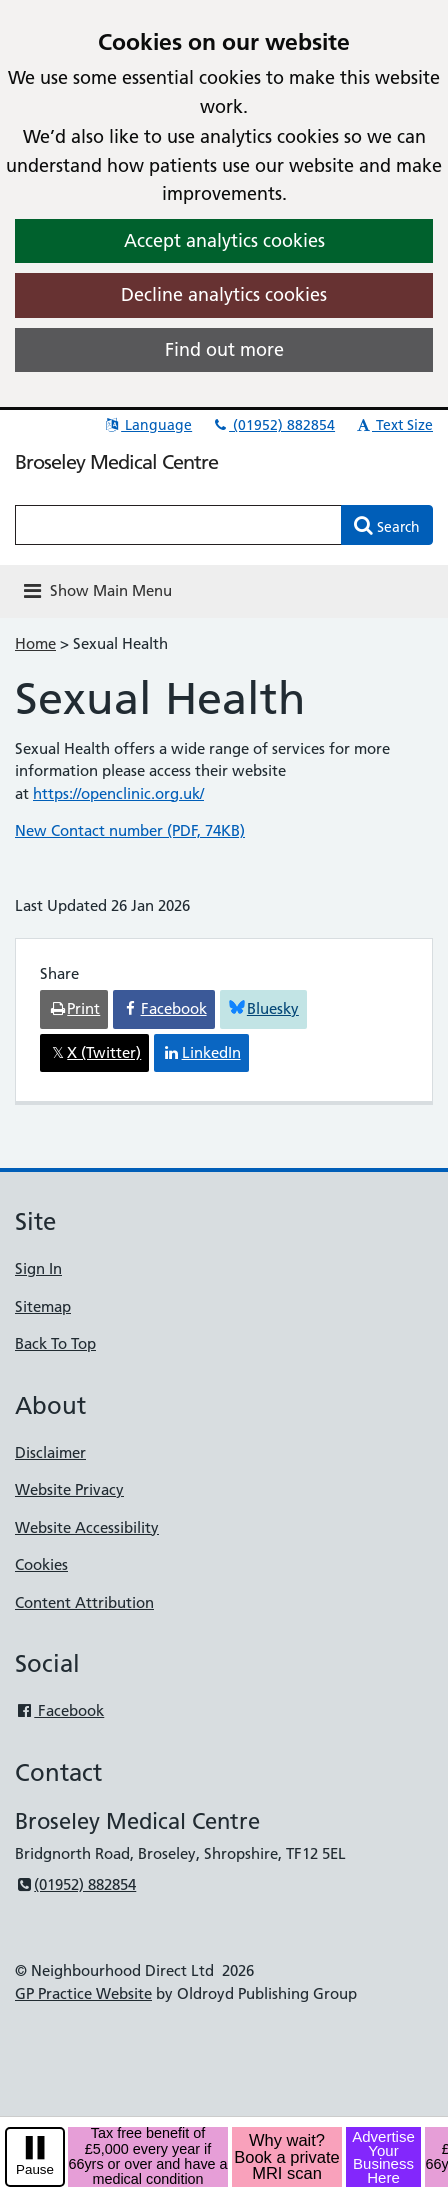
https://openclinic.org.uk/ (118, 793)
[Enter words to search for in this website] (178, 525)
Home (35, 643)
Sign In (38, 1268)
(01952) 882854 (273, 425)
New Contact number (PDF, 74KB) (130, 830)
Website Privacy (69, 1489)
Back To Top (55, 1343)
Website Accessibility (87, 1527)
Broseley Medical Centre (116, 462)
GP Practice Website (83, 1993)
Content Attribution (84, 1602)
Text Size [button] (393, 425)
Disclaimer (50, 1452)
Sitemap (43, 1306)
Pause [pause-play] (35, 2169)
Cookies (41, 1564)
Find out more (224, 349)
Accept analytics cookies (224, 240)
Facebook (59, 1710)
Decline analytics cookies (224, 294)
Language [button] (147, 425)
